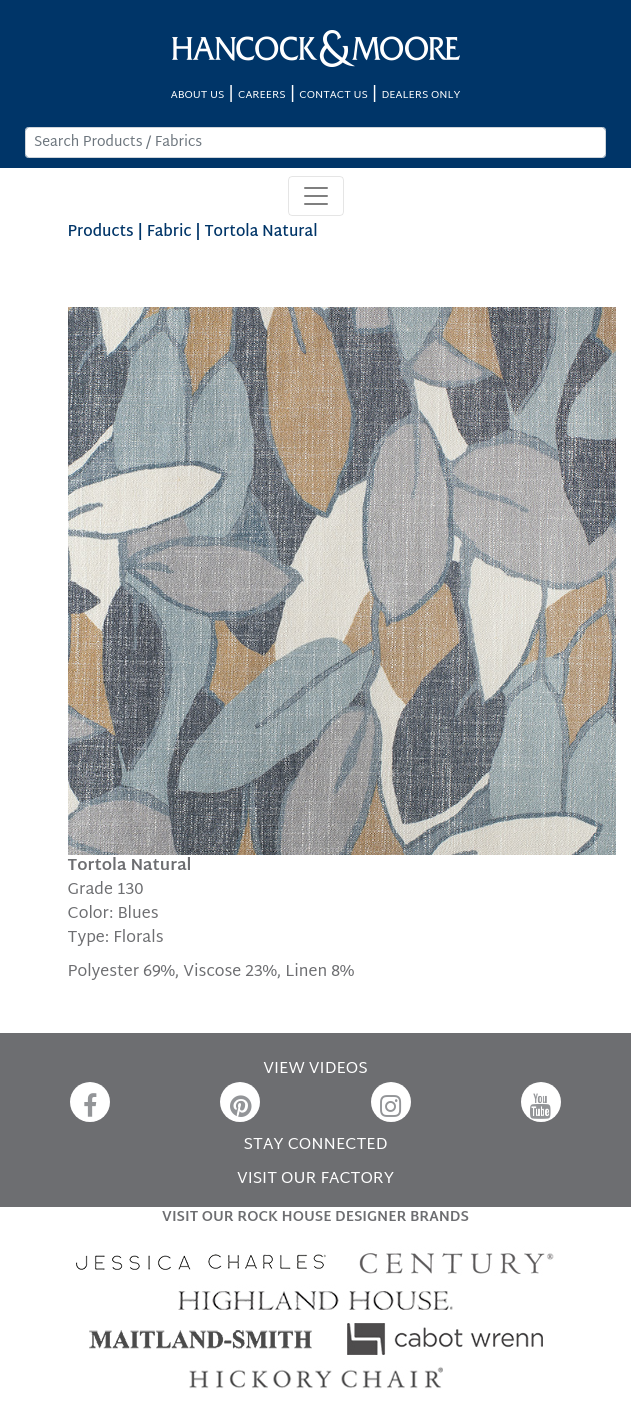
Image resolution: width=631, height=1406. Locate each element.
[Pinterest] (240, 1102)
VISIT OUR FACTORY (315, 1179)
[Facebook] (90, 1102)
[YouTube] (541, 1102)
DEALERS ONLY (420, 95)
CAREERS (262, 95)
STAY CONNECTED (316, 1145)
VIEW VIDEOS (315, 1069)
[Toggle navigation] (316, 196)
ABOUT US (198, 95)
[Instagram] (391, 1102)
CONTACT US (333, 95)
